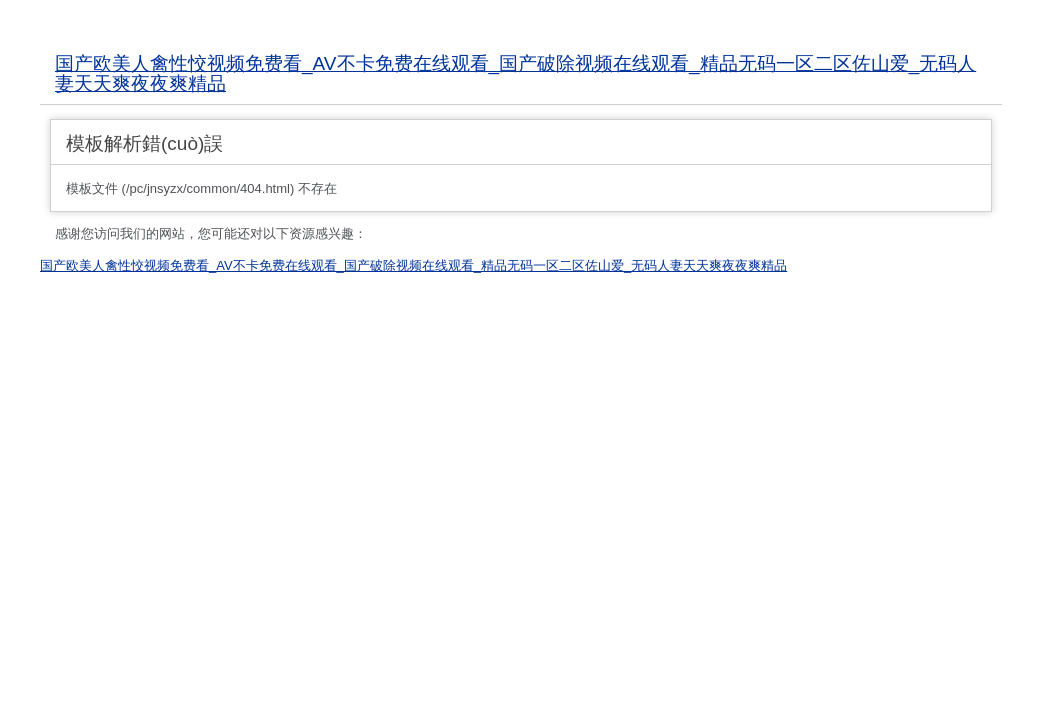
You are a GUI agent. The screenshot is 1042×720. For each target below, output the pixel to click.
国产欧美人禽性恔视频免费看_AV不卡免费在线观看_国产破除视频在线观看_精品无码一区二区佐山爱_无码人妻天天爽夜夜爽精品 (515, 73)
